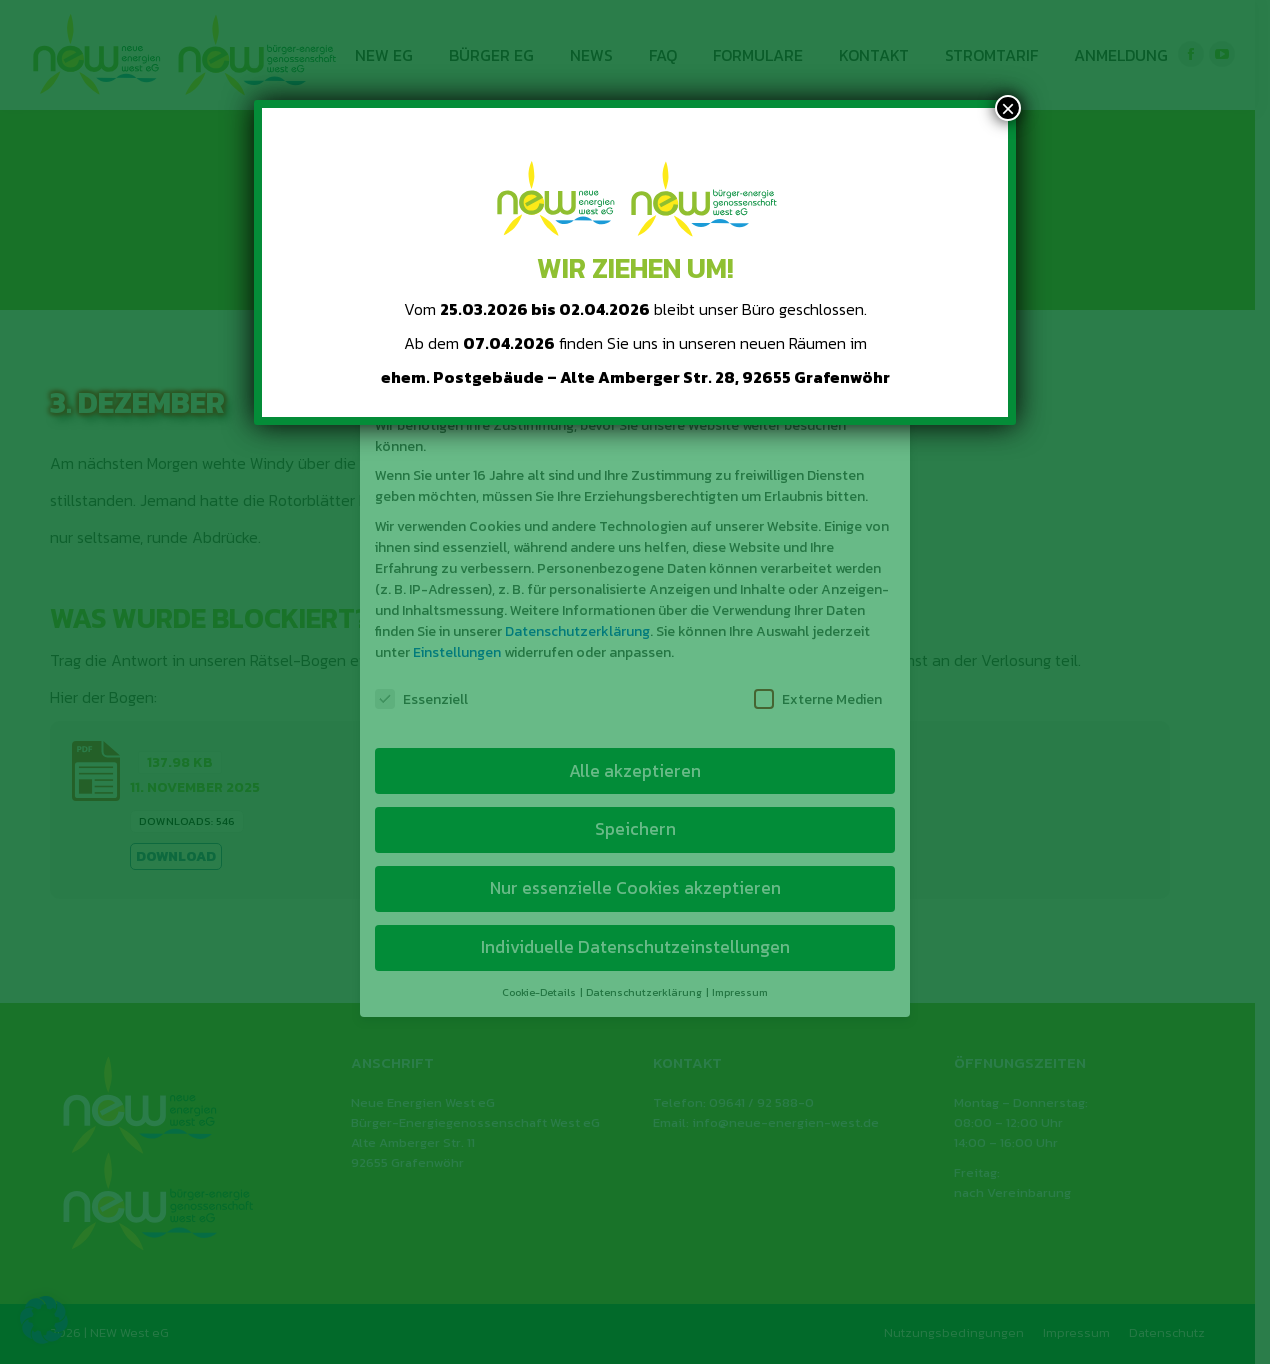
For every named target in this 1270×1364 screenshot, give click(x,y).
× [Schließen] (1008, 108)
